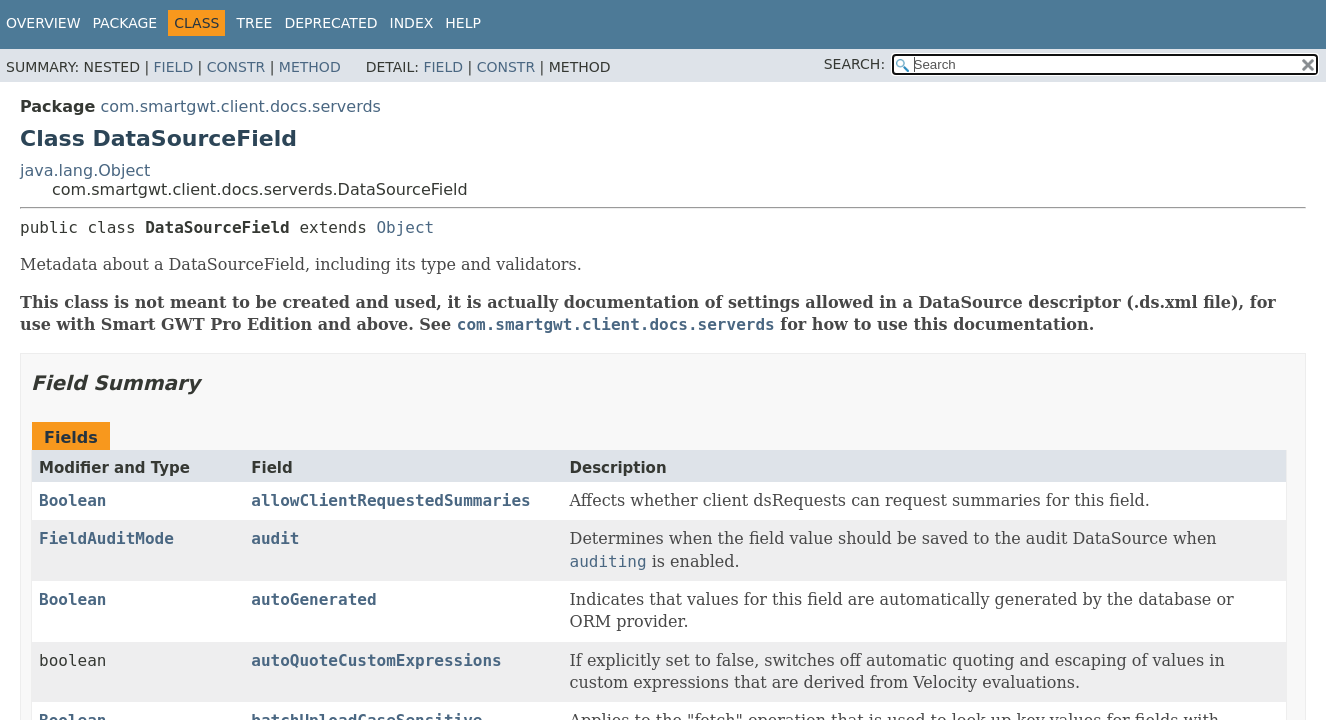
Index (412, 23)
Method (310, 67)
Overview (43, 23)
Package (125, 23)
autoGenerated (313, 599)
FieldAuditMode (106, 538)
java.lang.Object (85, 170)
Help (463, 23)
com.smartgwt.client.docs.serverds (240, 106)
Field (174, 67)
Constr (236, 67)
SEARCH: (854, 64)
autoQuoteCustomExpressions (376, 660)
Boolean (72, 500)
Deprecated (330, 23)
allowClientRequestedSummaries (390, 500)
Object (405, 227)
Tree (254, 23)
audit (275, 538)
